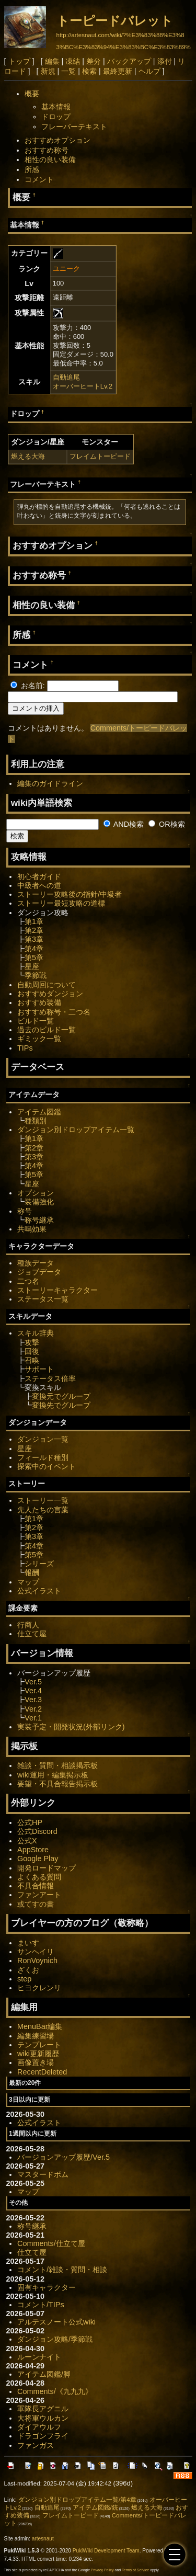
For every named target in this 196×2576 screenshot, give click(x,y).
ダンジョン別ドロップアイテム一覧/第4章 (77, 2500)
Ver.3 (33, 1699)
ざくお (28, 1970)
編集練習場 (35, 2036)
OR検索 (166, 824)
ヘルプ (149, 71)
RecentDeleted (42, 2072)
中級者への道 (39, 885)
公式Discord (37, 1831)
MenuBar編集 (39, 2026)
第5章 (34, 957)
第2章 (34, 930)
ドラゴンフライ (42, 2436)
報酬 (32, 1572)
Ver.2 (33, 1709)
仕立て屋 (32, 1633)
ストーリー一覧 (42, 1500)
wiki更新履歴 (38, 2053)
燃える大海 (28, 456)
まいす (28, 1943)
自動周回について (46, 985)
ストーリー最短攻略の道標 (61, 903)
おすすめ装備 (39, 1002)
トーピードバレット (114, 21)
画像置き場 (35, 2062)
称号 (24, 1211)
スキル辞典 (35, 1333)
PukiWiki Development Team (106, 2551)
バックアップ (129, 61)
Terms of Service (135, 2570)
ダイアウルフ (39, 2427)
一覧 (68, 71)
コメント (39, 179)
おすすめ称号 (46, 150)
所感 (32, 169)
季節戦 (36, 975)
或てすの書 (35, 1904)
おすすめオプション (57, 140)
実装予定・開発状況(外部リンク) (71, 1727)
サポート (39, 1369)
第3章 (34, 939)
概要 (32, 93)
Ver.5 (33, 1682)
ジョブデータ (39, 1272)
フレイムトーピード (100, 456)
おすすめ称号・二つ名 (53, 1012)
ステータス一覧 (42, 1299)
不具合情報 (35, 1886)
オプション (35, 1193)
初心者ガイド (39, 876)
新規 (48, 71)
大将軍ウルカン (42, 2418)
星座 (32, 966)
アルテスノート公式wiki (56, 2322)
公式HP (29, 1822)
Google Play (37, 1858)
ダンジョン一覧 (42, 1439)
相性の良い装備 (50, 159)
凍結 (72, 61)
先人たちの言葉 (42, 1510)
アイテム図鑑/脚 (44, 2374)
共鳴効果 (32, 1229)
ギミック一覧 (39, 1038)
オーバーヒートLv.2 (83, 386)
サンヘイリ (35, 1951)
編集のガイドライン (50, 783)
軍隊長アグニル (42, 2408)
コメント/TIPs (40, 2304)
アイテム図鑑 (39, 1112)
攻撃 (32, 1342)
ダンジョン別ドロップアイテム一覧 (75, 1129)
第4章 (34, 948)
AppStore (33, 1849)
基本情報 (56, 106)
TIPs (25, 1048)
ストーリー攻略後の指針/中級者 (69, 894)
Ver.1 (33, 1718)
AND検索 (123, 824)
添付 (164, 61)
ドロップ (56, 116)
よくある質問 (39, 1877)
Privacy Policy (102, 2570)
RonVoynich (37, 1960)
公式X (27, 1841)
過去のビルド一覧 (46, 1029)
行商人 (28, 1625)
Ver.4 (33, 1690)
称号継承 (39, 1220)
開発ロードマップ (46, 1868)
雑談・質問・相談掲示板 (57, 1765)
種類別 (36, 1120)
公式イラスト (39, 1591)
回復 (32, 1351)
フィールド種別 (42, 1457)
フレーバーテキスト (74, 126)
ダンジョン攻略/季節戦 (55, 2339)
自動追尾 (66, 377)
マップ (28, 1582)
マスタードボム (42, 2174)
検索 (89, 71)
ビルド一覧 (35, 1021)
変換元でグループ (61, 1396)
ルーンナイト (39, 2357)
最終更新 (117, 71)
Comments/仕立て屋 (51, 2243)
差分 (93, 61)
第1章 (34, 921)
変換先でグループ (61, 1405)
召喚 (32, 1360)
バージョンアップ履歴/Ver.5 (63, 2157)
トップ (19, 61)
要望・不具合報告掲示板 (57, 1784)
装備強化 (39, 1202)
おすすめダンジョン (50, 993)
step (24, 1979)
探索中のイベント (46, 1466)
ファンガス (35, 2445)
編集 (52, 61)
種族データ (35, 1263)
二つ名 (28, 1281)
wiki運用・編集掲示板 (52, 1775)
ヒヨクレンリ (39, 1988)
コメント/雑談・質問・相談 (62, 2269)
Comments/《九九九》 (55, 2391)
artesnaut (43, 2538)
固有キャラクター (46, 2287)
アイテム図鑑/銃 (95, 2507)
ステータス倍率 (50, 1378)
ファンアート (39, 1894)
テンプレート (39, 2045)
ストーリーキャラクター (57, 1290)
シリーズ (39, 1563)
